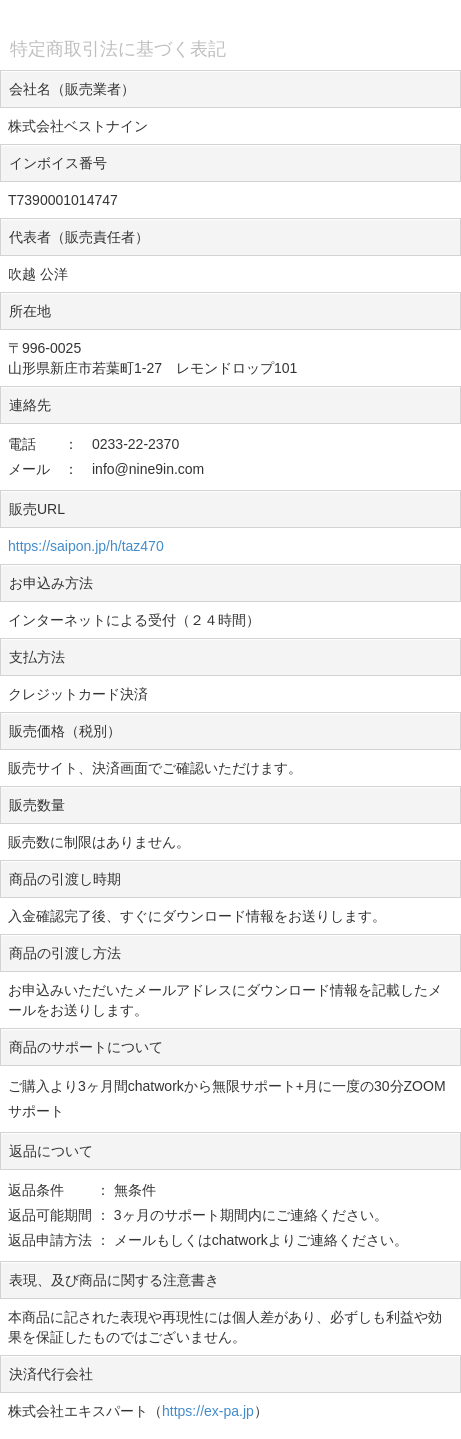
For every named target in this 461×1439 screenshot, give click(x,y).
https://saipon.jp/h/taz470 (86, 546)
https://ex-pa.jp (208, 1411)
